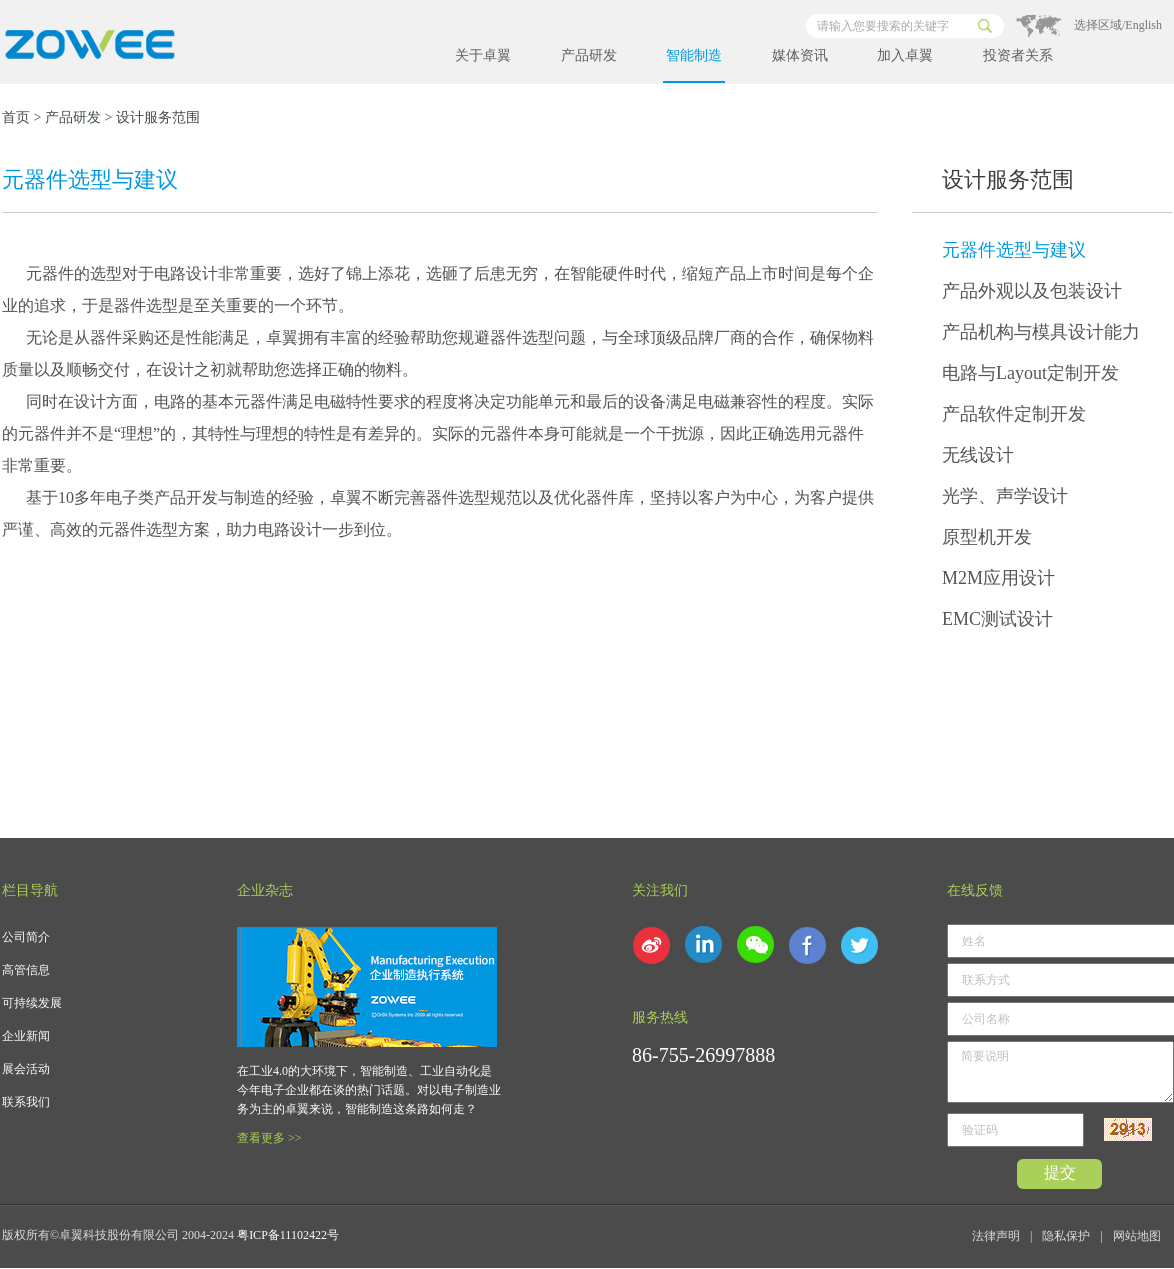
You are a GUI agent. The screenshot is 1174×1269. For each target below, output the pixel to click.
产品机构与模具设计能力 (1041, 332)
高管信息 (26, 970)
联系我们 (26, 1102)
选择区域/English (1118, 25)
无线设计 (978, 455)
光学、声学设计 (1005, 496)
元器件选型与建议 (1014, 250)
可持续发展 (32, 1003)
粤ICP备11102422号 (288, 1235)
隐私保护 (1066, 1236)
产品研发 (589, 55)
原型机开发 (987, 537)
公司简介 (26, 937)
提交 (1060, 1172)
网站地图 (1137, 1236)
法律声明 (996, 1236)
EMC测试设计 (997, 619)
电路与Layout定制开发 (1030, 373)
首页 (16, 117)
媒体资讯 (800, 55)
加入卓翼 (905, 55)
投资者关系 (1018, 55)
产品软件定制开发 (1014, 414)
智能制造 (694, 55)
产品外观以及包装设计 (1032, 291)
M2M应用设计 (998, 578)
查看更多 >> (269, 1138)
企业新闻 (26, 1036)
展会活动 (26, 1069)
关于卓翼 (483, 55)
